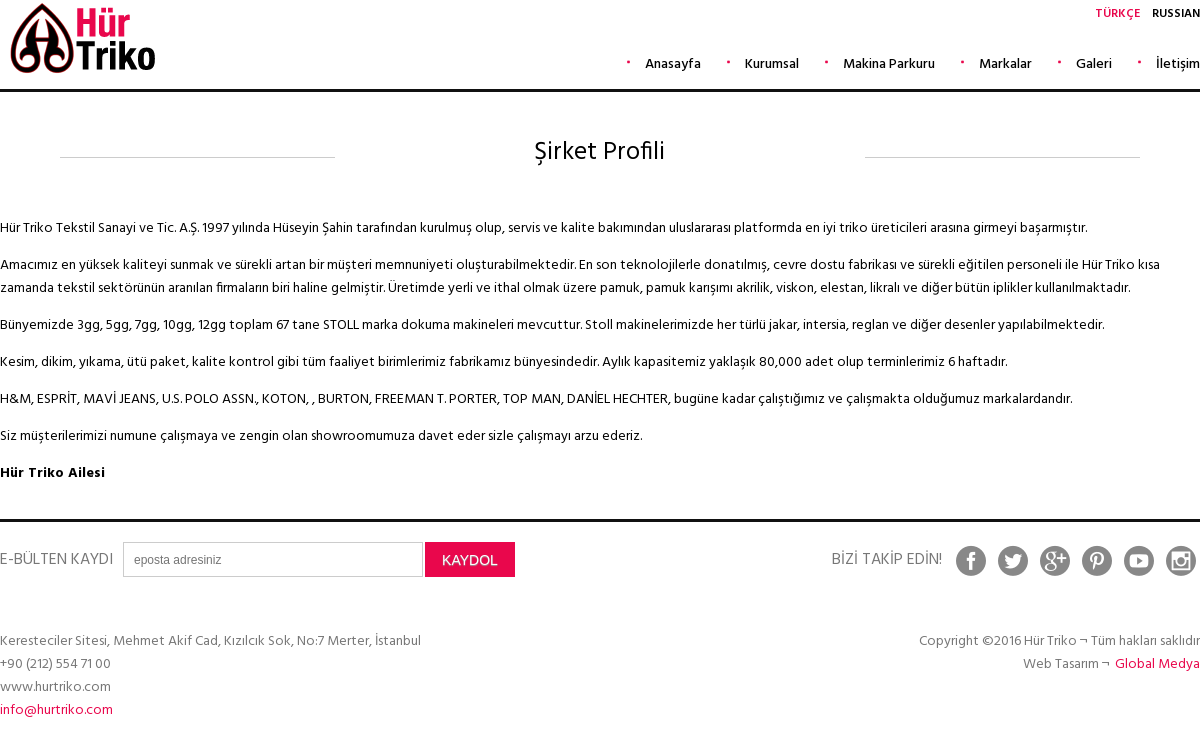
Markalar (1005, 64)
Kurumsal (772, 64)
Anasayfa (673, 64)
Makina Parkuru (889, 64)
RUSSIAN (1176, 14)
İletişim (1178, 64)
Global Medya (1157, 664)
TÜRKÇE (1117, 14)
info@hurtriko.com (56, 710)
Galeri (1094, 64)
